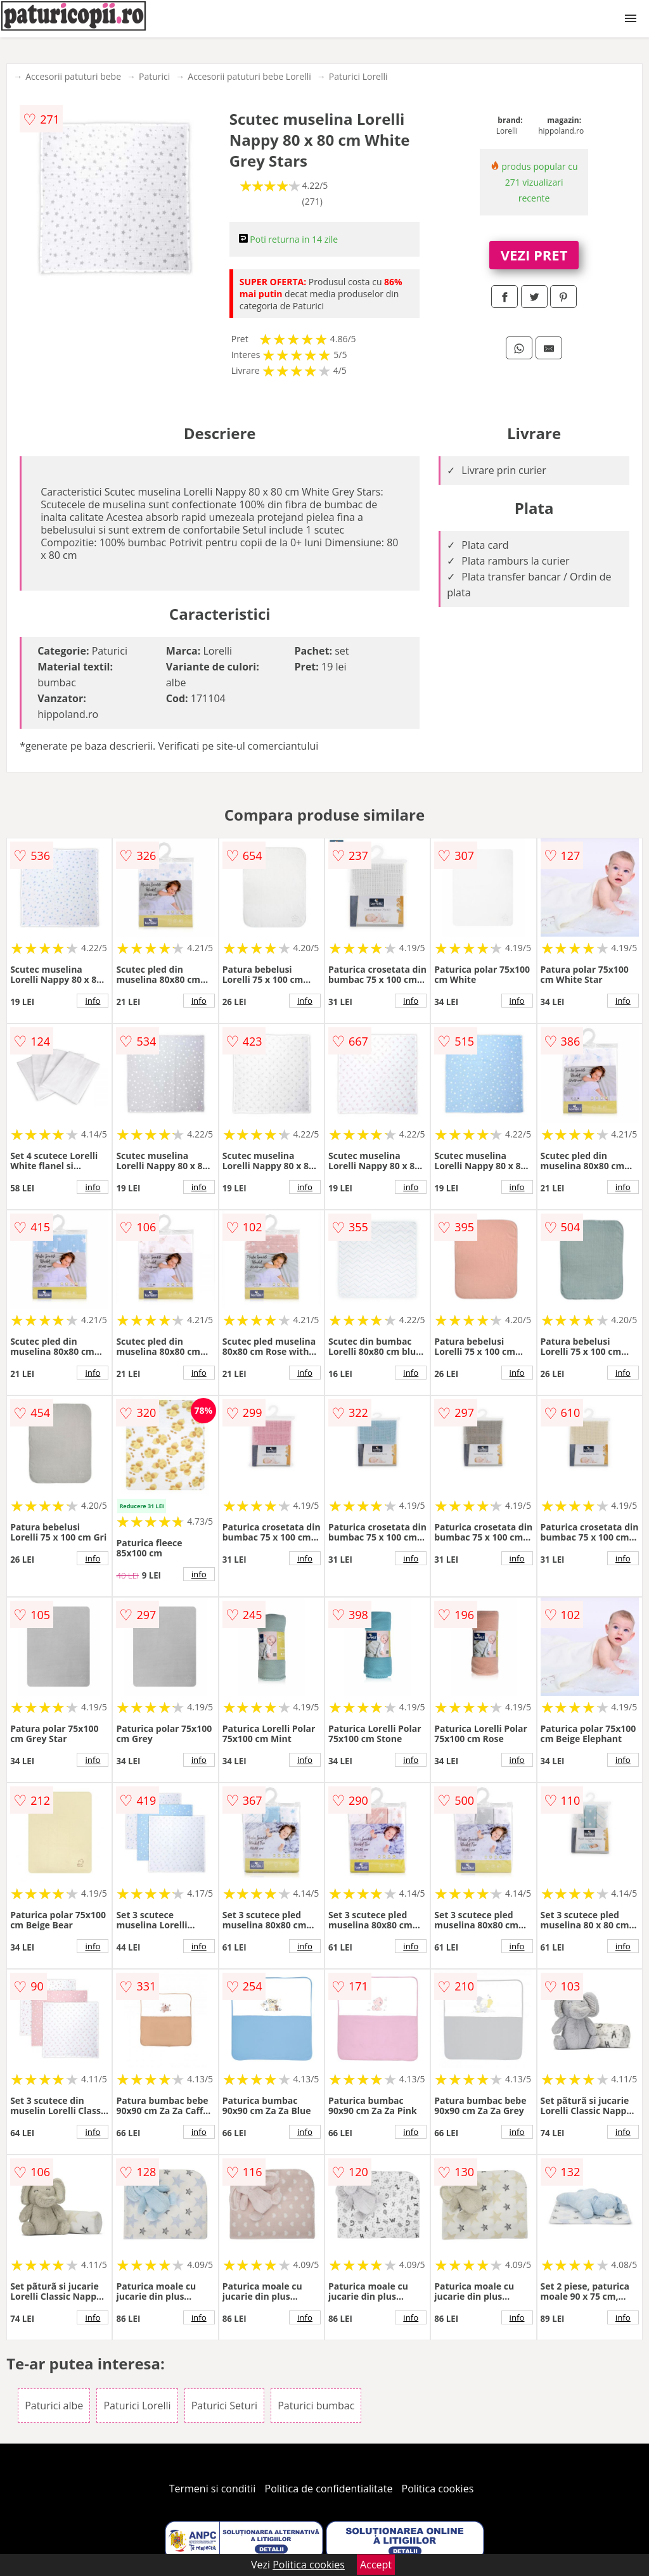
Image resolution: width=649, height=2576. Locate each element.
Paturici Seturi (224, 2406)
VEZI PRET (534, 254)
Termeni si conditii (212, 2489)
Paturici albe (54, 2406)
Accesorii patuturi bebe (73, 76)
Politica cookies (438, 2489)
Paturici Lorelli (358, 76)
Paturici (154, 76)
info (92, 1000)
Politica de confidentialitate (329, 2489)
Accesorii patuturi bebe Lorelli (249, 76)
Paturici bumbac (316, 2406)
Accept (376, 2565)
